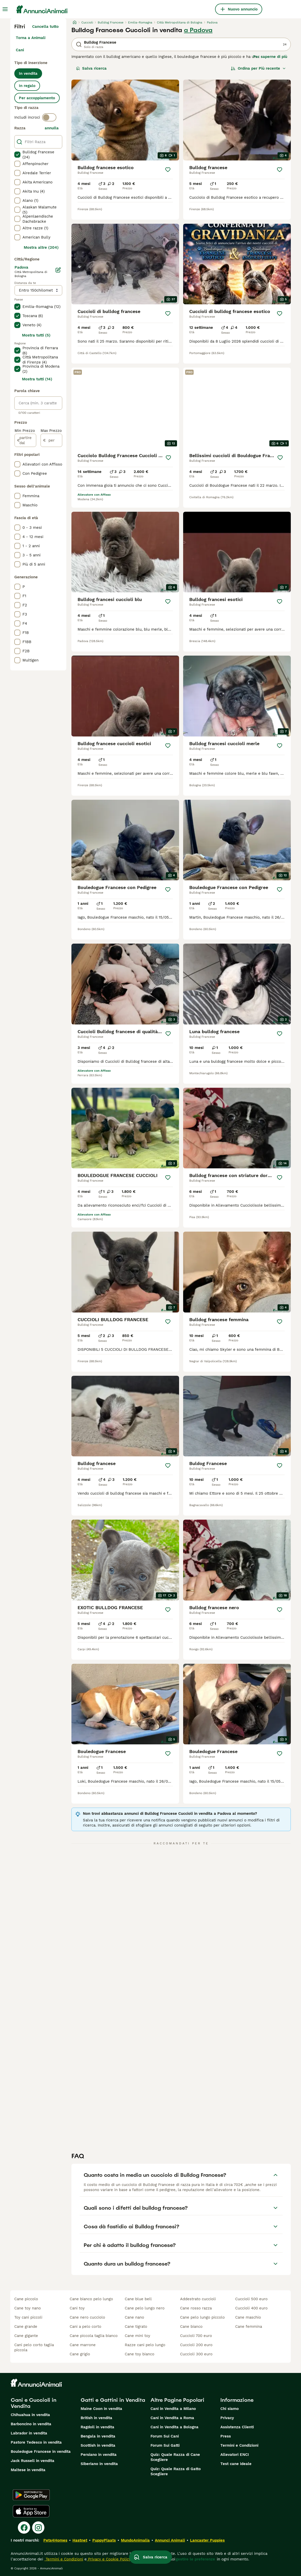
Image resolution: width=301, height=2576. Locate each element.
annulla (52, 128)
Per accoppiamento (37, 98)
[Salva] (168, 170)
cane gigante (26, 2335)
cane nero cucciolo (87, 2317)
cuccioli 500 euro (251, 2299)
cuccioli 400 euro (251, 2308)
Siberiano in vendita (99, 2463)
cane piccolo (26, 2299)
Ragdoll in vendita (97, 2427)
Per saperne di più (270, 56)
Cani (20, 50)
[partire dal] (25, 440)
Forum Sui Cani (164, 2436)
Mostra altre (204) (41, 247)
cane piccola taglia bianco (94, 2335)
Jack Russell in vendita (32, 2460)
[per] (51, 440)
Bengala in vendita (98, 2436)
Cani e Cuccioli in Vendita (33, 2403)
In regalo (27, 85)
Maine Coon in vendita (101, 2408)
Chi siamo (229, 2408)
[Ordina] (258, 68)
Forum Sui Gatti (165, 2445)
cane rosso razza (196, 2308)
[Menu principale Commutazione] (5, 9)
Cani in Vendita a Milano (173, 2408)
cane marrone (83, 2345)
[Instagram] (38, 2527)
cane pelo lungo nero (145, 2308)
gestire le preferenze (195, 2559)
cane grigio (80, 2354)
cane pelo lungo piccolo (202, 2317)
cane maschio (248, 2317)
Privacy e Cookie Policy (109, 2559)
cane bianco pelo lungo (91, 2299)
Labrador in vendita (29, 2433)
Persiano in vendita (99, 2454)
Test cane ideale (236, 2463)
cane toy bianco (139, 2354)
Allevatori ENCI (234, 2454)
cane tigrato (136, 2326)
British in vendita (96, 2418)
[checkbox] (17, 154)
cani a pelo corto (85, 2326)
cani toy (77, 2308)
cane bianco (191, 2326)
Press (225, 2436)
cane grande (25, 2326)
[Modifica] (58, 270)
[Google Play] (31, 2495)
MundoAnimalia (135, 2540)
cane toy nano (27, 2308)
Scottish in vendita (98, 2445)
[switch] (49, 117)
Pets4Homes (55, 2540)
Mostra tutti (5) (36, 335)
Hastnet (79, 2540)
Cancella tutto (45, 26)
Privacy (227, 2418)
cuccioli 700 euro (196, 2335)
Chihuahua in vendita (30, 2414)
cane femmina (248, 2326)
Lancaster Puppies (207, 2540)
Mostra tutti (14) (37, 379)
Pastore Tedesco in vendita (36, 2442)
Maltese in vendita (28, 2470)
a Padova (198, 30)
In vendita (28, 73)
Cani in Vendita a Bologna (174, 2427)
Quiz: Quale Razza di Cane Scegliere (175, 2457)
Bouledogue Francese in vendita (41, 2451)
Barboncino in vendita (31, 2424)
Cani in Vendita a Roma (172, 2418)
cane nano (134, 2317)
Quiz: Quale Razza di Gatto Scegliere (175, 2471)
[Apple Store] (31, 2511)
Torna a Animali (30, 37)
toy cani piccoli (28, 2317)
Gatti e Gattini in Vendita (113, 2400)
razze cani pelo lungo (145, 2345)
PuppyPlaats (104, 2540)
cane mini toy (137, 2335)
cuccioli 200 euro (196, 2345)
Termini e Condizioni (239, 2445)
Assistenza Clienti (237, 2427)
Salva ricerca (91, 68)
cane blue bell (138, 2299)
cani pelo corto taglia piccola (34, 2347)
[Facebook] (24, 2527)
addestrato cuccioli (198, 2299)
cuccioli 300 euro (196, 2354)
